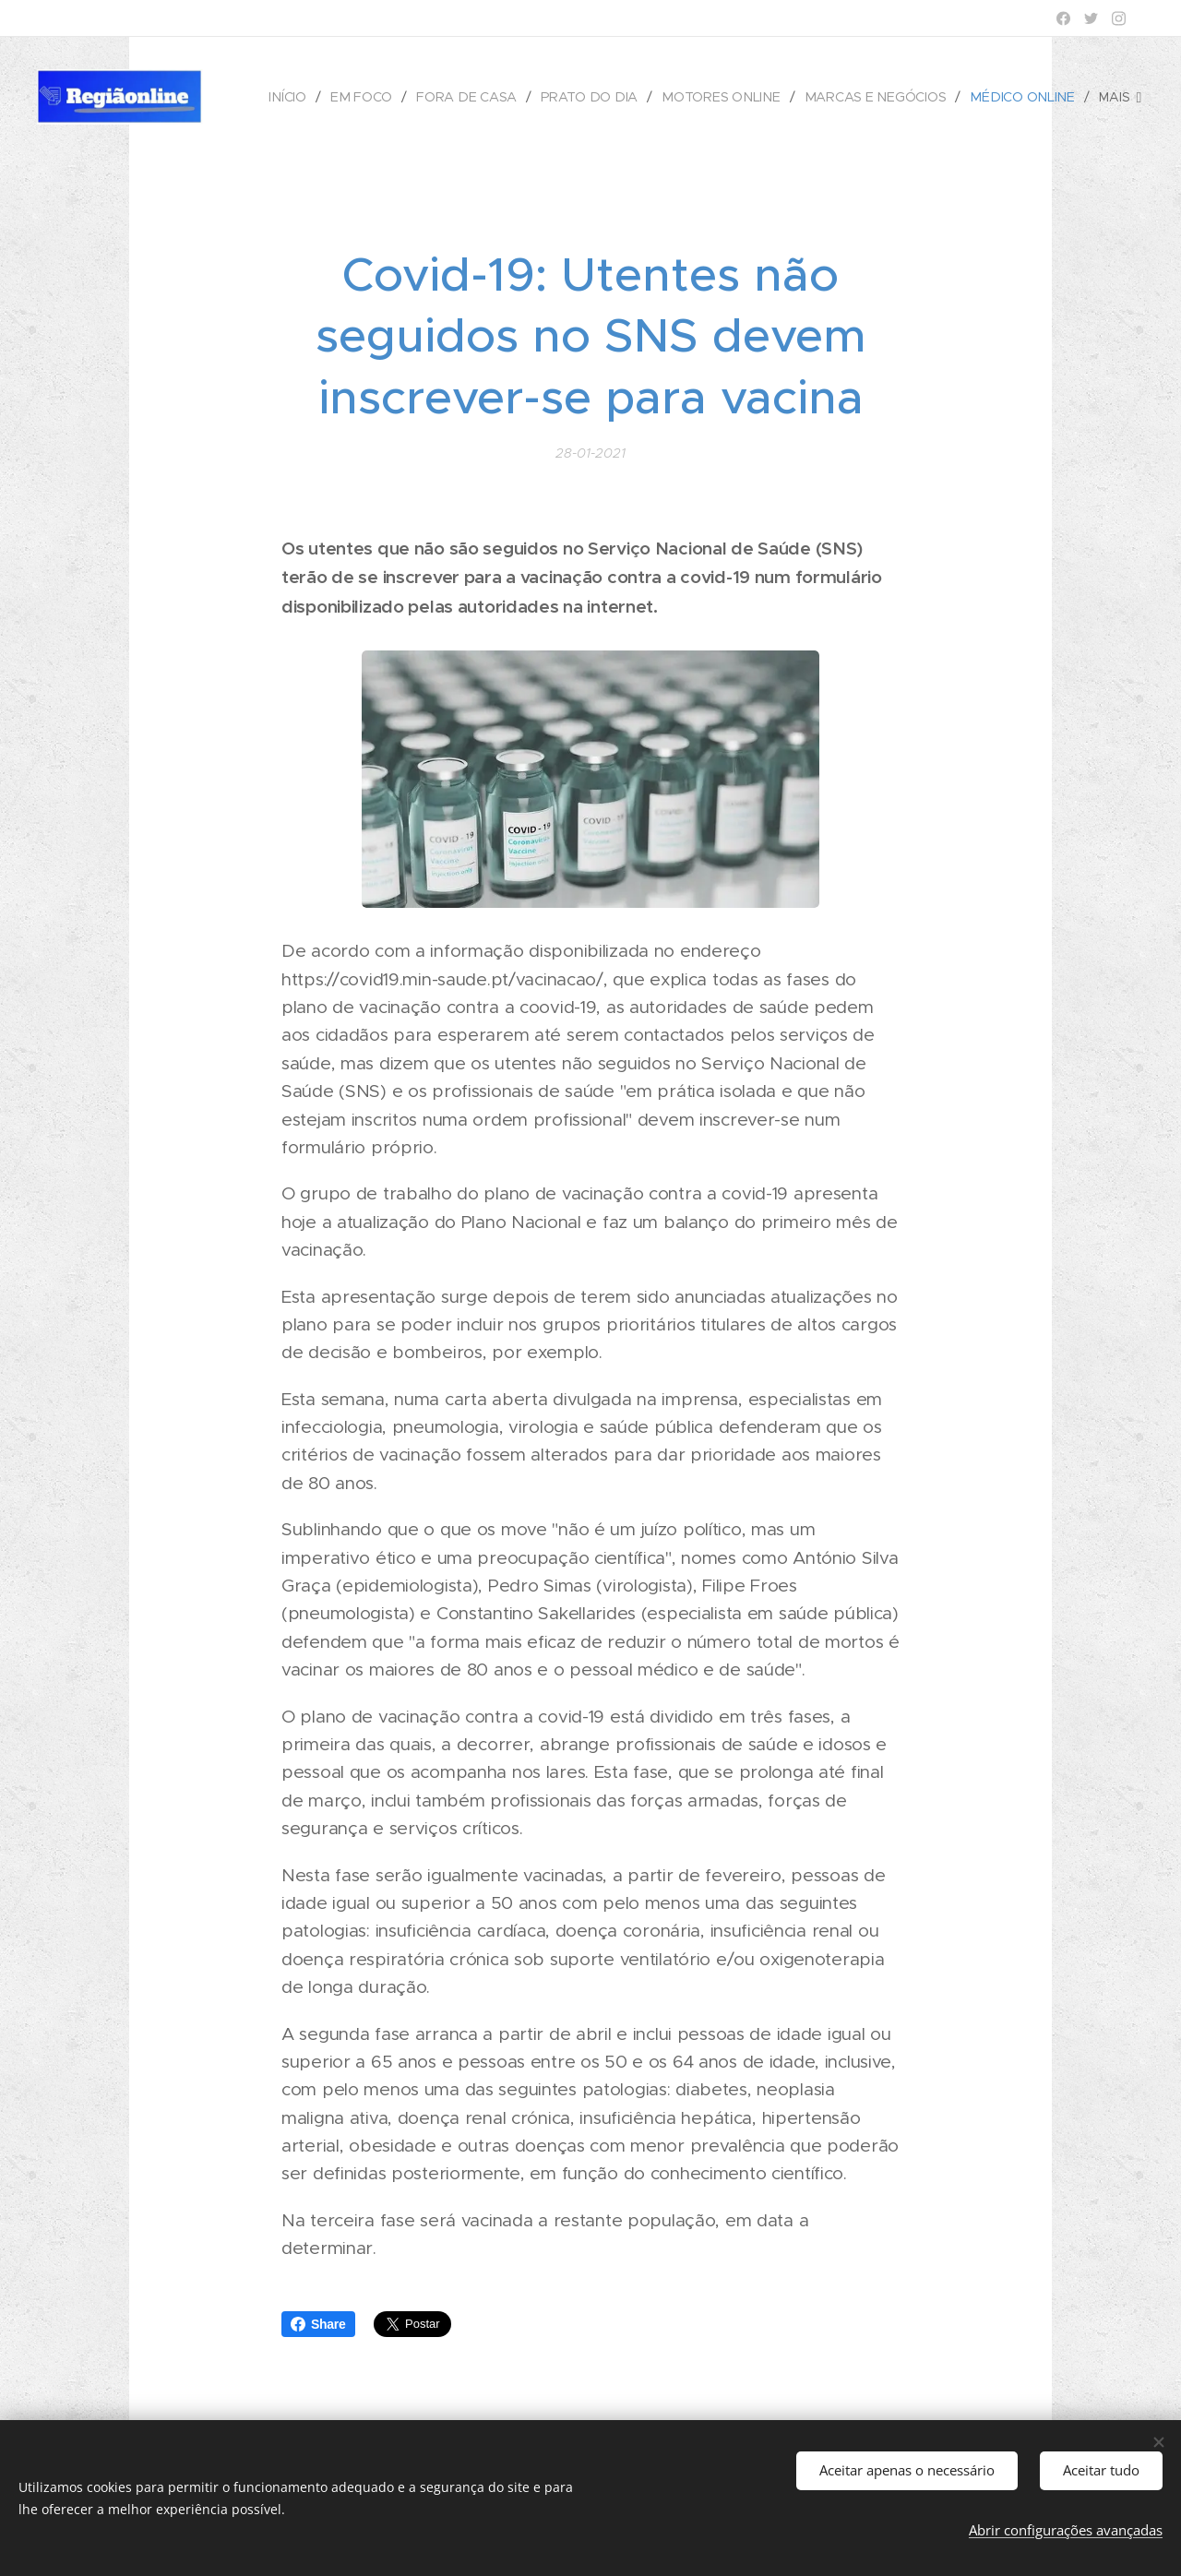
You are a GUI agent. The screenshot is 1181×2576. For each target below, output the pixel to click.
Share (318, 2324)
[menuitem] (300, 97)
